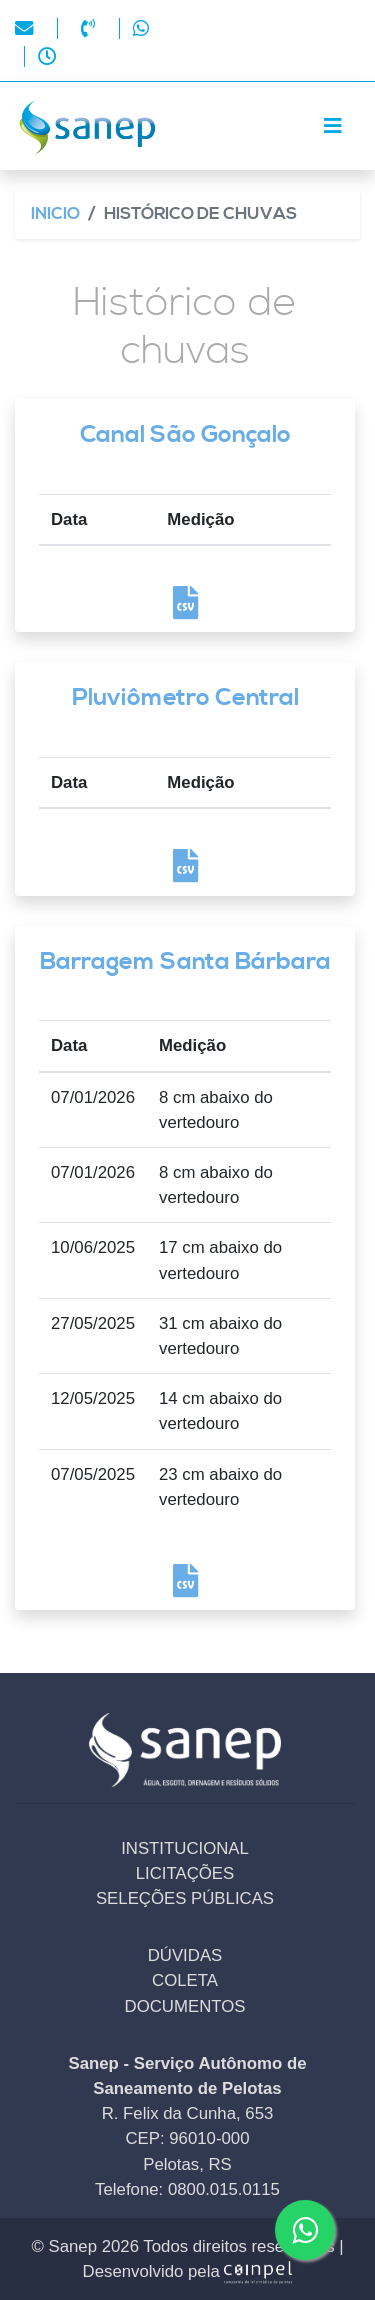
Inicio (55, 214)
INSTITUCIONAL (185, 1848)
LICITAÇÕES (185, 1873)
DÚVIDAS (185, 1955)
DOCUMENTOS (185, 2006)
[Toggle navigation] (333, 126)
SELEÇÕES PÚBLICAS (185, 1898)
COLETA (185, 1980)
